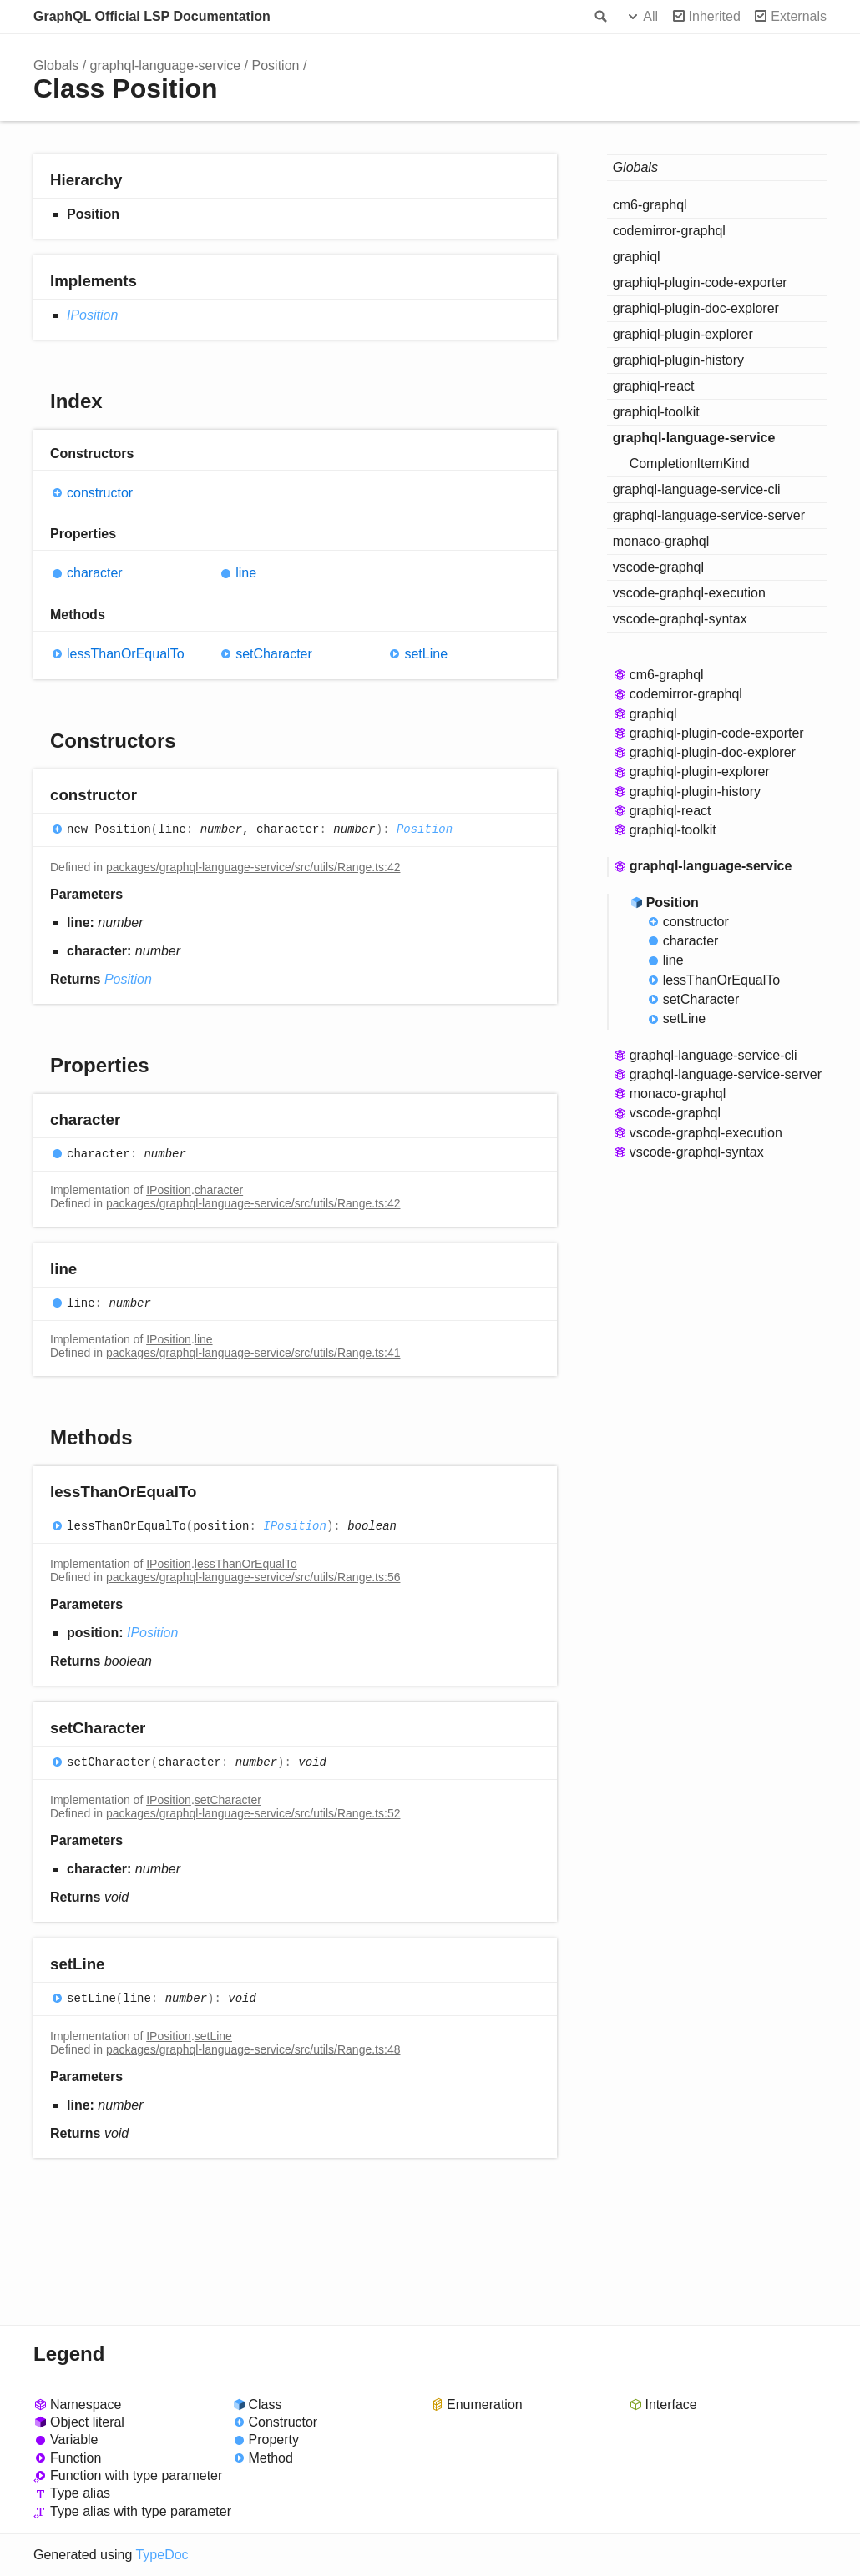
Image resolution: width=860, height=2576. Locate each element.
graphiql (636, 257)
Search (599, 16)
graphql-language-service (165, 65)
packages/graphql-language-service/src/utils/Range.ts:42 (253, 867)
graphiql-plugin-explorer (683, 334)
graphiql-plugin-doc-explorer (696, 308)
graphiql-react (654, 386)
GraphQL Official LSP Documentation (152, 16)
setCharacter (273, 654)
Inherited (715, 16)
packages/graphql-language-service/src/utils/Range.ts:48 (253, 2049)
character (95, 573)
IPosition (92, 315)
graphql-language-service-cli (697, 489)
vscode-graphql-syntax (680, 619)
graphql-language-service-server (709, 515)
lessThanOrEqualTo (126, 654)
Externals (799, 16)
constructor (100, 493)
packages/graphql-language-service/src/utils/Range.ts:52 (253, 1813)
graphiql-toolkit (656, 412)
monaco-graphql (661, 541)
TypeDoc (161, 2555)
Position (276, 65)
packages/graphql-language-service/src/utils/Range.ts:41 (253, 1352)
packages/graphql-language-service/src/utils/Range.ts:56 (253, 1577)
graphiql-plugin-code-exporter (700, 282)
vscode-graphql (658, 567)
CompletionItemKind (690, 463)
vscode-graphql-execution (689, 593)
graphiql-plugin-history (678, 360)
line (245, 573)
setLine (426, 654)
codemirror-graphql (669, 231)
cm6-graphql (650, 205)
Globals (55, 65)
